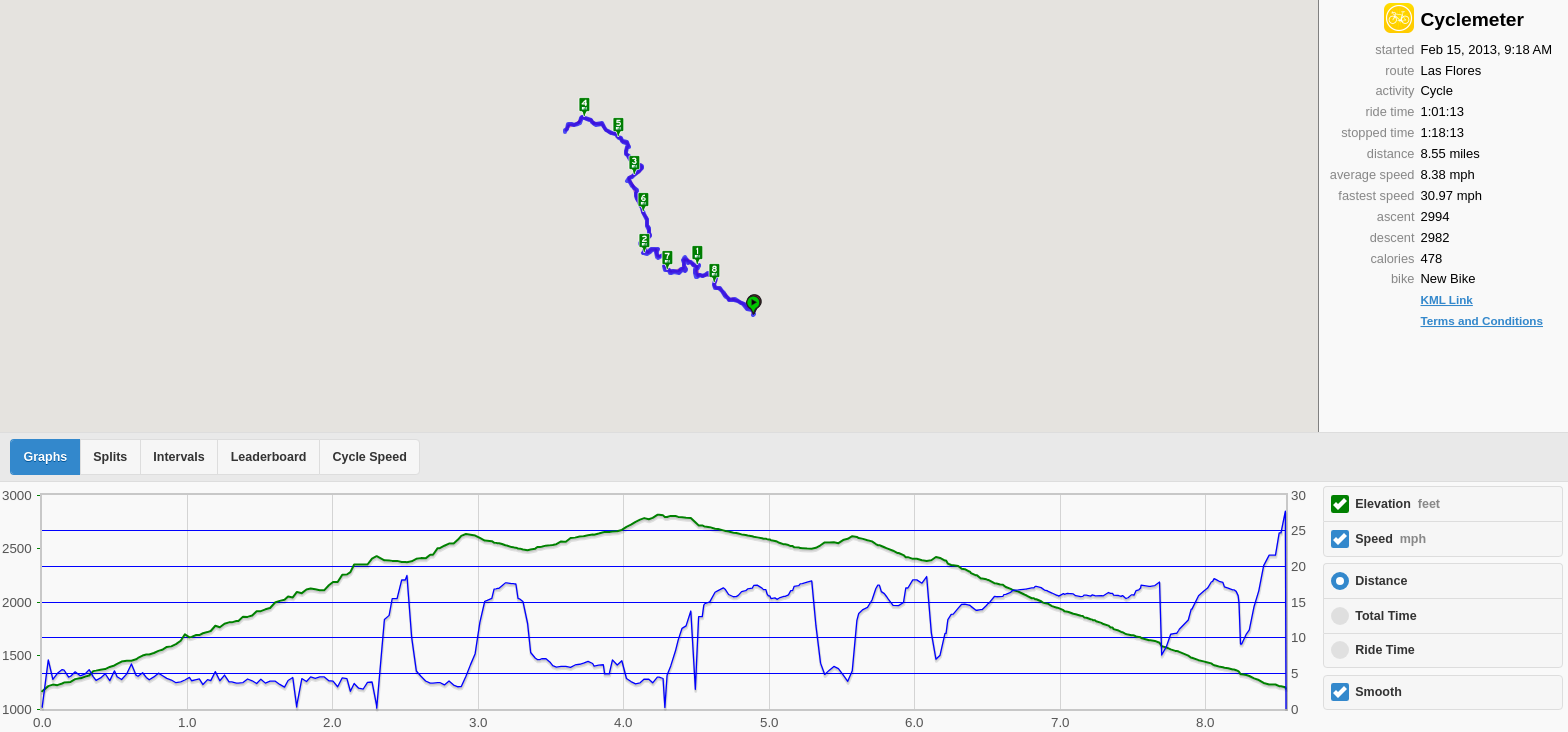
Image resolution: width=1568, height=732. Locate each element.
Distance (1381, 581)
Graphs (46, 457)
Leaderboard (269, 457)
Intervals (178, 457)
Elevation (1397, 504)
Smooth (1378, 692)
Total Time (1385, 616)
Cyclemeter (1471, 19)
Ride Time (1385, 650)
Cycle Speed (369, 457)
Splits (110, 457)
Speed (1390, 539)
